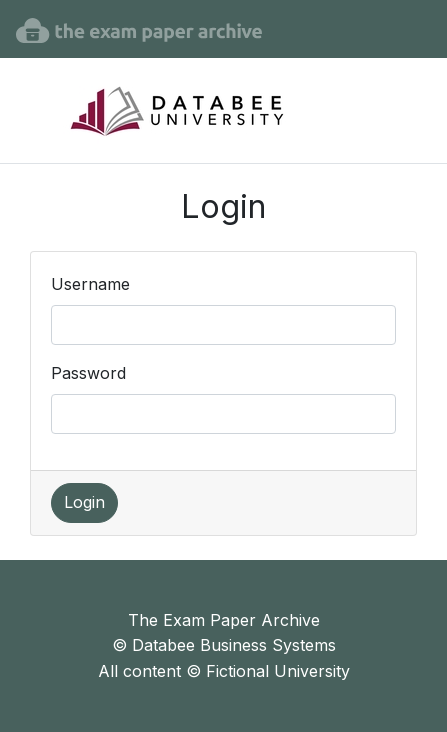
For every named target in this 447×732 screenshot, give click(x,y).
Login (84, 502)
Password (88, 373)
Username (90, 284)
